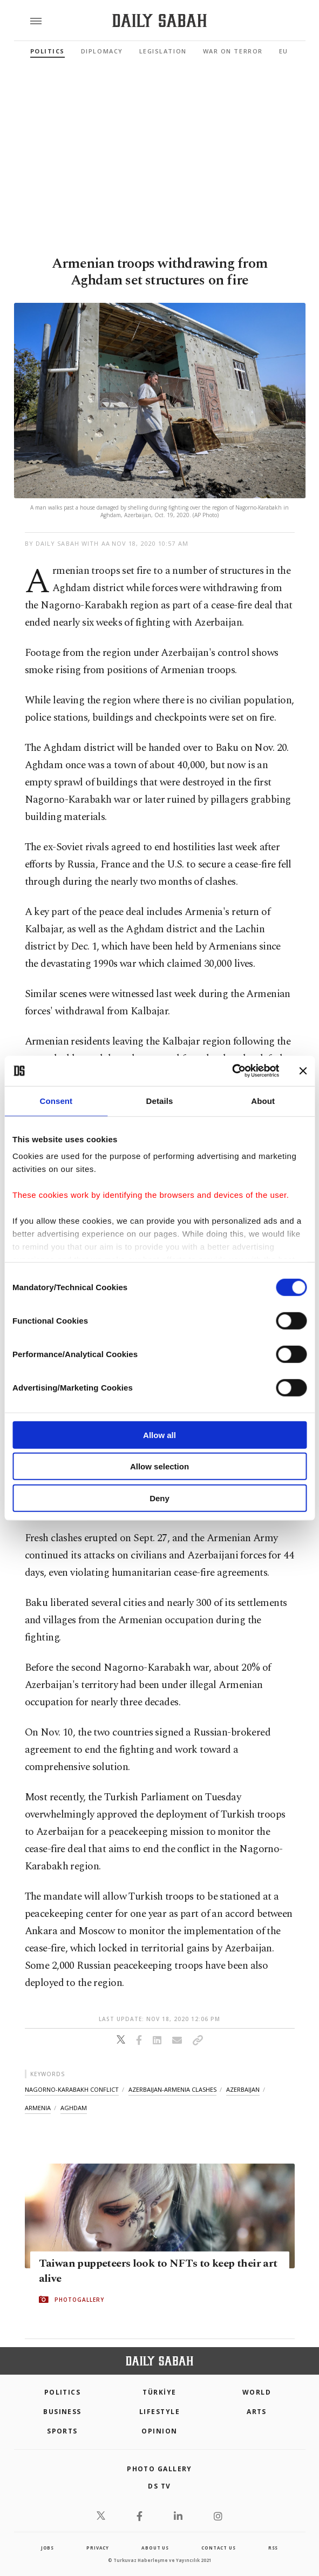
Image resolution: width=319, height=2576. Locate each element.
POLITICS (62, 2392)
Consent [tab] (55, 1100)
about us (154, 2548)
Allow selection (159, 1466)
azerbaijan (243, 2089)
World (256, 2392)
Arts (257, 2411)
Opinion (159, 2431)
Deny (159, 1497)
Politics (47, 51)
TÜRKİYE (159, 2392)
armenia (38, 2108)
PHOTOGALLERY (79, 2299)
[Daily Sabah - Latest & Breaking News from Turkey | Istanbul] (159, 21)
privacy (97, 2548)
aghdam (73, 2108)
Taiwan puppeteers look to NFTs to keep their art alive (158, 2271)
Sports (62, 2431)
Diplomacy (102, 51)
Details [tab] (159, 1100)
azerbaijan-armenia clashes (172, 2089)
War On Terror (233, 51)
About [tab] (263, 1100)
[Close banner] (303, 1071)
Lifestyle (159, 2411)
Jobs (47, 2548)
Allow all (159, 1434)
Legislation (163, 51)
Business (62, 2411)
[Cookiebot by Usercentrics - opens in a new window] (232, 1071)
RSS (273, 2548)
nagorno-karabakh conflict (72, 2089)
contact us (218, 2548)
